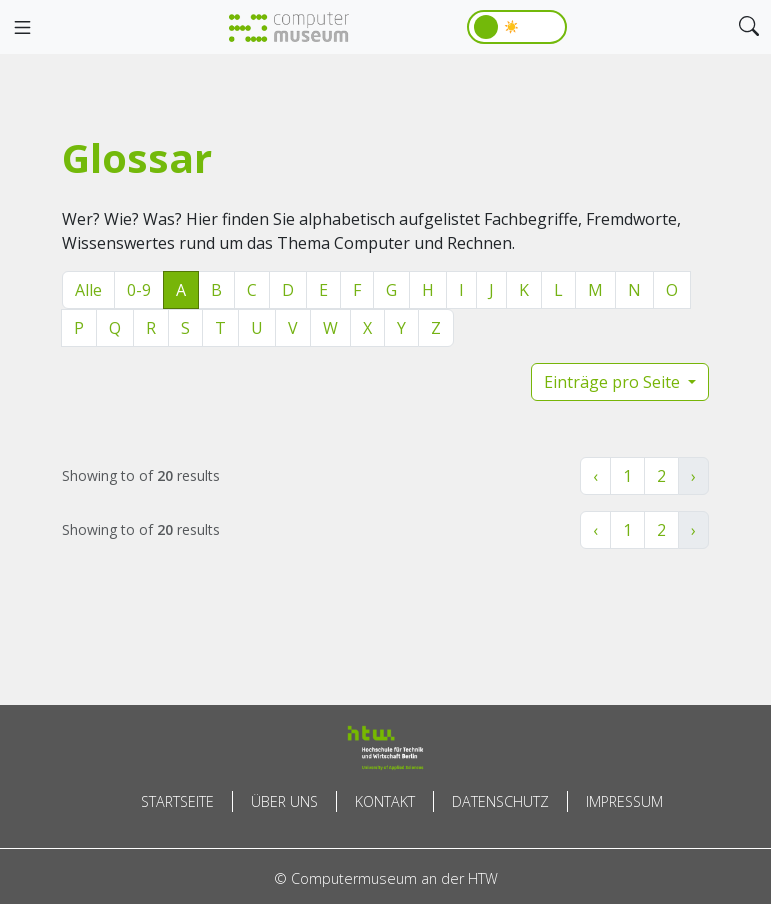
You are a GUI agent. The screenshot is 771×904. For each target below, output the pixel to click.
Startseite (177, 801)
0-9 (139, 290)
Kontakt (385, 801)
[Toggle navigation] (22, 28)
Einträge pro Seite (614, 382)
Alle (88, 290)
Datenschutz (500, 801)
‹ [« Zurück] (595, 476)
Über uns (284, 801)
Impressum (624, 801)
